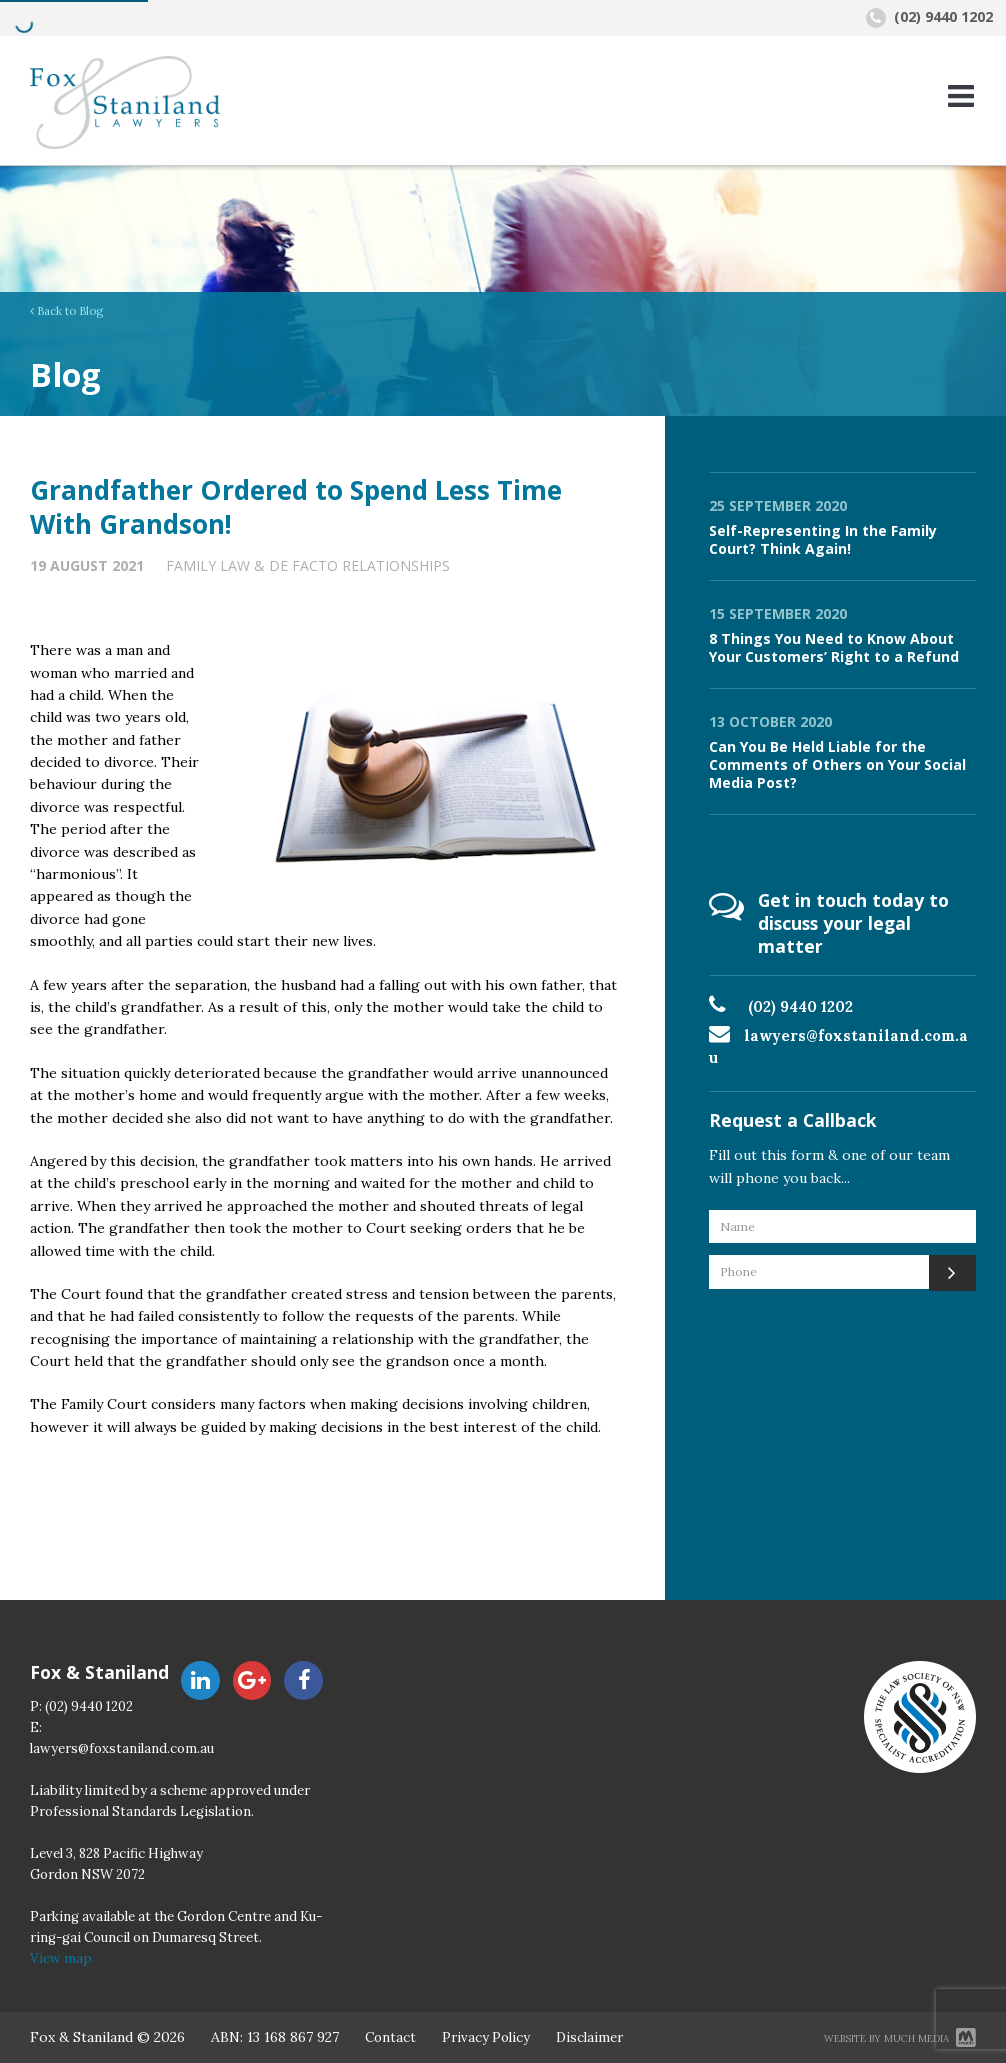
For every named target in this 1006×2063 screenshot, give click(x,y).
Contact (390, 2037)
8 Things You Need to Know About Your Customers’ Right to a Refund (834, 647)
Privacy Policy (486, 2037)
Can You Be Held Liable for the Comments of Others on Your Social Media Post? (837, 764)
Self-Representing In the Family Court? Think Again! (823, 539)
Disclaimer (589, 2037)
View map (61, 1958)
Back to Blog (66, 311)
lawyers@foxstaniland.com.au (122, 1748)
